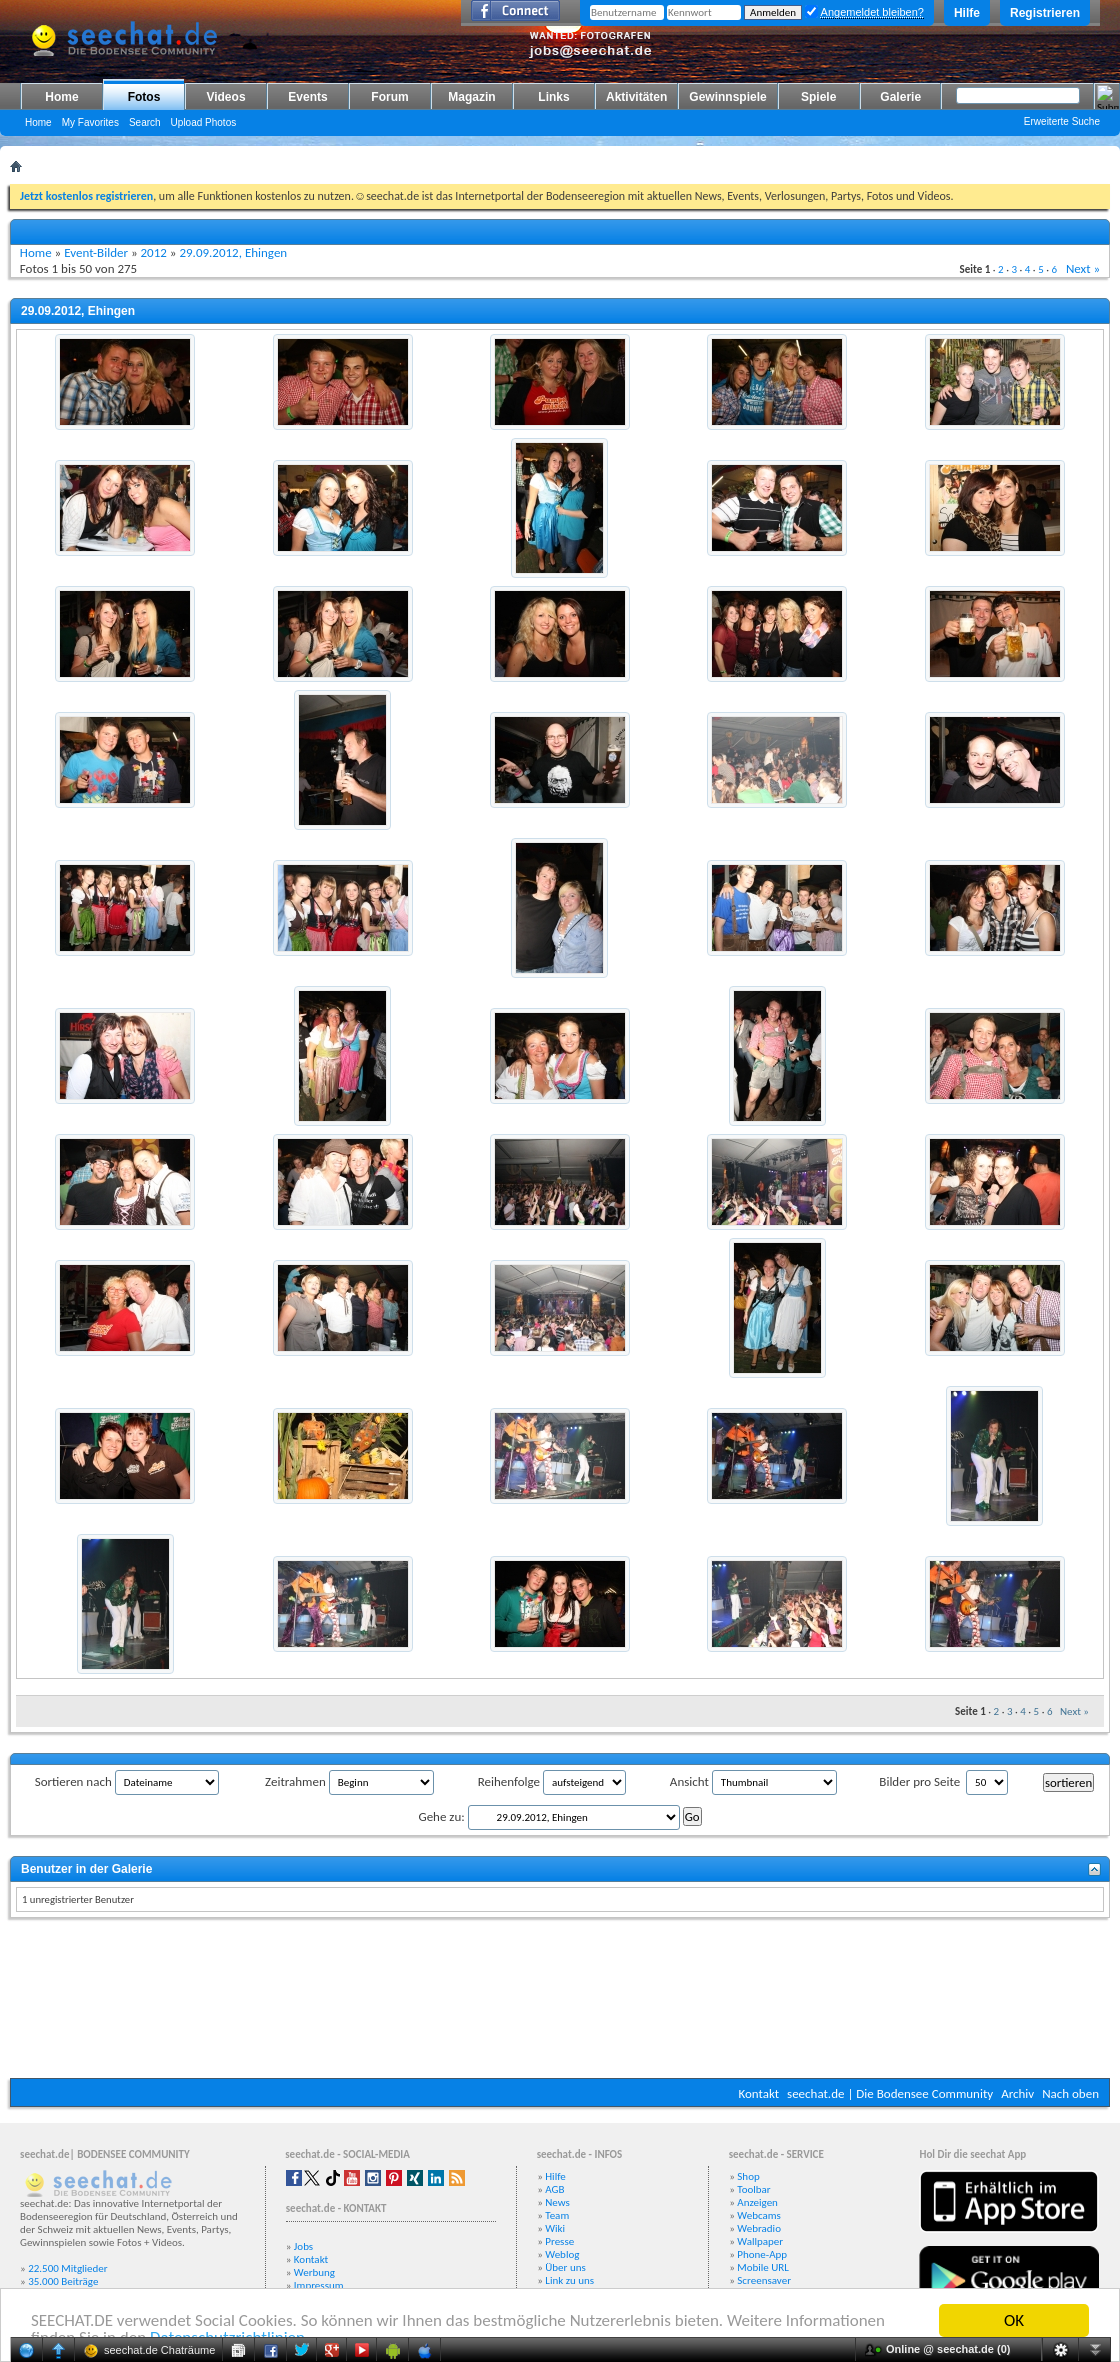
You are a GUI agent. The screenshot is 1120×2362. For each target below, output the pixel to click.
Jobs (303, 2246)
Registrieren (1045, 13)
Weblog (562, 2254)
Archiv (1017, 2093)
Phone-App (762, 2254)
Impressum (319, 2285)
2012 (154, 252)
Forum (389, 97)
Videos (225, 97)
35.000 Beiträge (63, 2281)
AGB (554, 2189)
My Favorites (90, 122)
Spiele (818, 97)
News (557, 2202)
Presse (559, 2241)
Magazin (471, 97)
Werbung (314, 2272)
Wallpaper (760, 2241)
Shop (748, 2176)
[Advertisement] (560, 2000)
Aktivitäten (636, 97)
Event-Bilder (96, 252)
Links (553, 97)
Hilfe (967, 13)
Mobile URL (763, 2267)
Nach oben (1070, 2093)
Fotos (144, 97)
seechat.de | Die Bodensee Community (890, 2093)
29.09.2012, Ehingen (233, 252)
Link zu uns (569, 2280)
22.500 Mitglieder (68, 2268)
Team (557, 2215)
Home (61, 97)
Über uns (565, 2267)
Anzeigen (757, 2202)
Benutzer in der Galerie (86, 1869)
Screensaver (764, 2280)
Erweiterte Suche (1062, 121)
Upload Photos (204, 122)
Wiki (555, 2228)
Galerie (900, 97)
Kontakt (758, 2093)
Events (307, 97)
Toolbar (753, 2189)
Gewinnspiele (727, 97)
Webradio (759, 2228)
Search (145, 122)
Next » (1083, 268)
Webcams (759, 2215)
